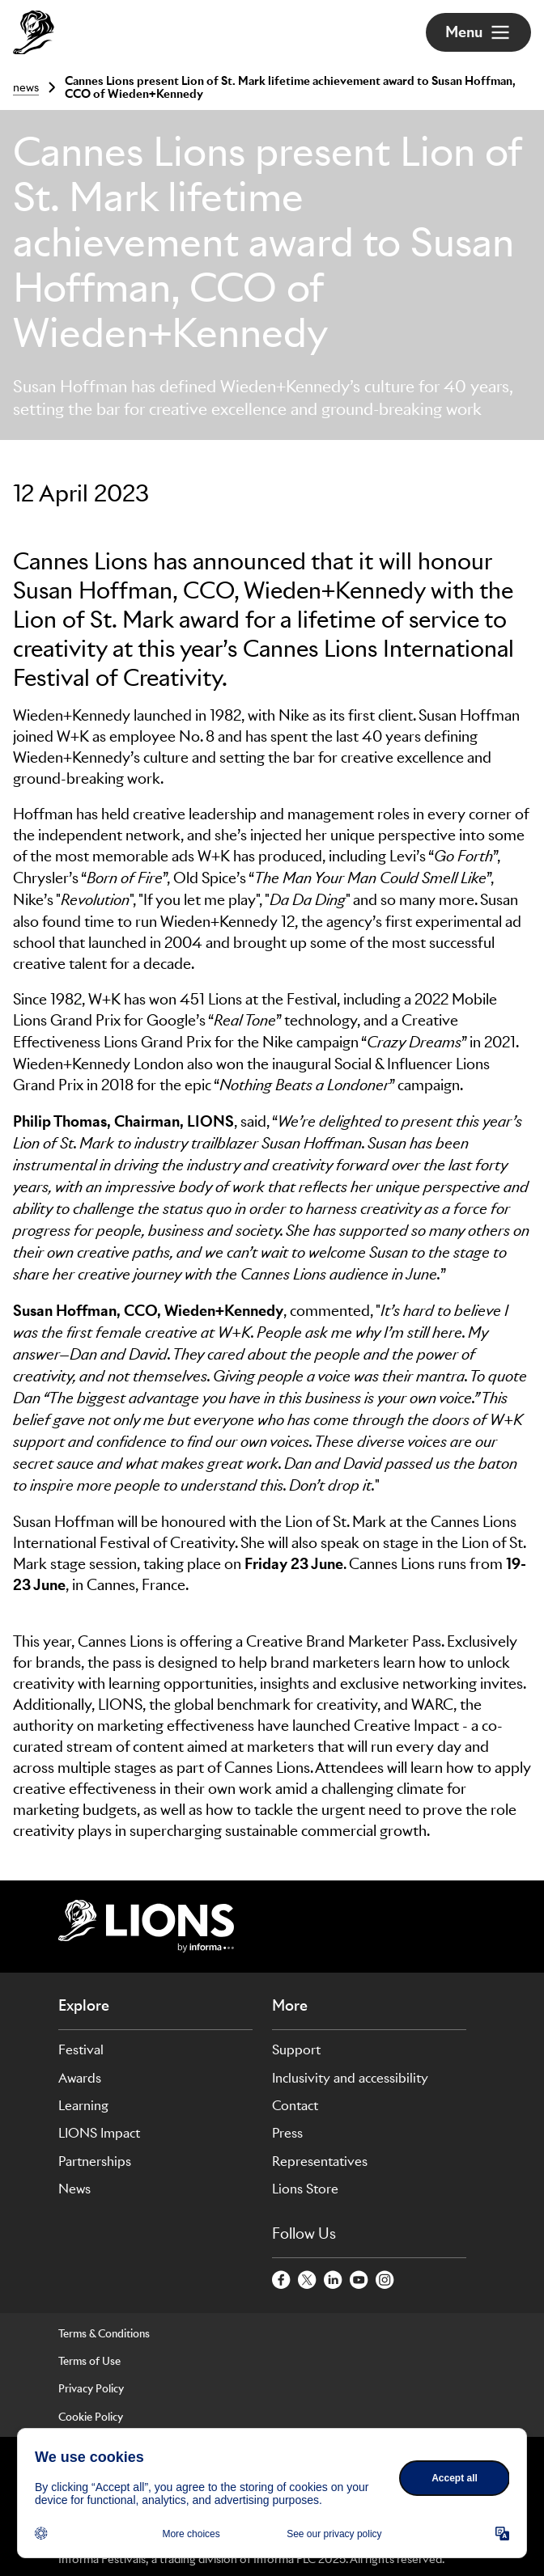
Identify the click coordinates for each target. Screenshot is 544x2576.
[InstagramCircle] (385, 2280)
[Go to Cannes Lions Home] (33, 32)
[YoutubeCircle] (359, 2280)
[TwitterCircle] (307, 2280)
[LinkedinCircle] (333, 2280)
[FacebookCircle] (281, 2280)
